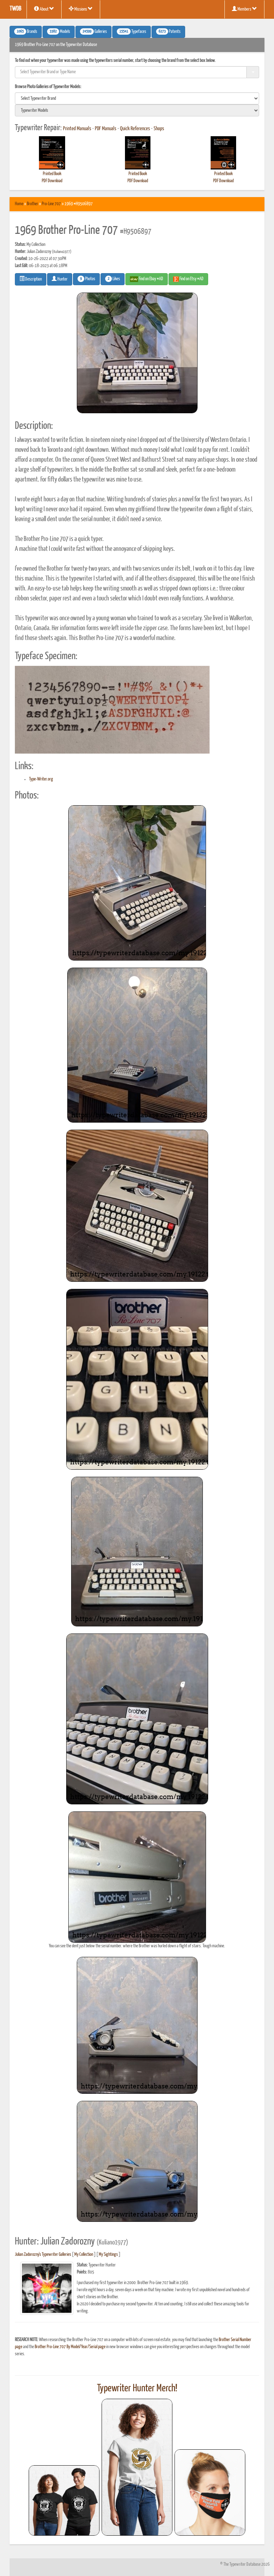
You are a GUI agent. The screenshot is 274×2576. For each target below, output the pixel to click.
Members (244, 9)
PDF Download (52, 181)
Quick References (135, 128)
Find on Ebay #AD (146, 279)
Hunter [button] (60, 279)
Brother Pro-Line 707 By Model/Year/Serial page (70, 2347)
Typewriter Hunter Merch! (137, 2388)
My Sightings (108, 2254)
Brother (32, 204)
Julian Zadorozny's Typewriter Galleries (43, 2254)
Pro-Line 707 (51, 204)
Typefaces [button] (131, 31)
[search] (137, 98)
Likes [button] (112, 279)
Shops (159, 128)
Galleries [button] (93, 31)
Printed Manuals (77, 128)
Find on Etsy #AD (188, 279)
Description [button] (30, 279)
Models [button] (58, 31)
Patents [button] (168, 31)
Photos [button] (86, 279)
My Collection (83, 2254)
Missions (81, 9)
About (44, 9)
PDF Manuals (105, 128)
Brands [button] (25, 31)
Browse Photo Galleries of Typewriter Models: (48, 87)
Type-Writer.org (41, 779)
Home (19, 204)
